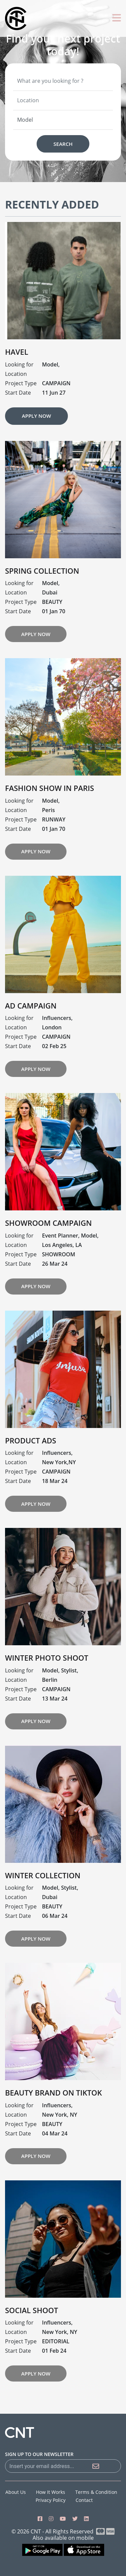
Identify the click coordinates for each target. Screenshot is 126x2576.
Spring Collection (42, 603)
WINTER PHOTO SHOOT (46, 1690)
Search (63, 143)
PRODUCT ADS (30, 1473)
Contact (84, 2500)
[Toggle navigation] (116, 18)
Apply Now (36, 448)
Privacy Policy (51, 2500)
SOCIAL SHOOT (31, 2343)
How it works (50, 2492)
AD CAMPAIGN (30, 1038)
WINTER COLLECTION (42, 1908)
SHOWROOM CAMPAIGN (48, 1256)
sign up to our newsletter (39, 2454)
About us (15, 2492)
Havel (16, 385)
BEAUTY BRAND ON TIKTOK (53, 2125)
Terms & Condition (96, 2492)
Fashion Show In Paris (49, 821)
